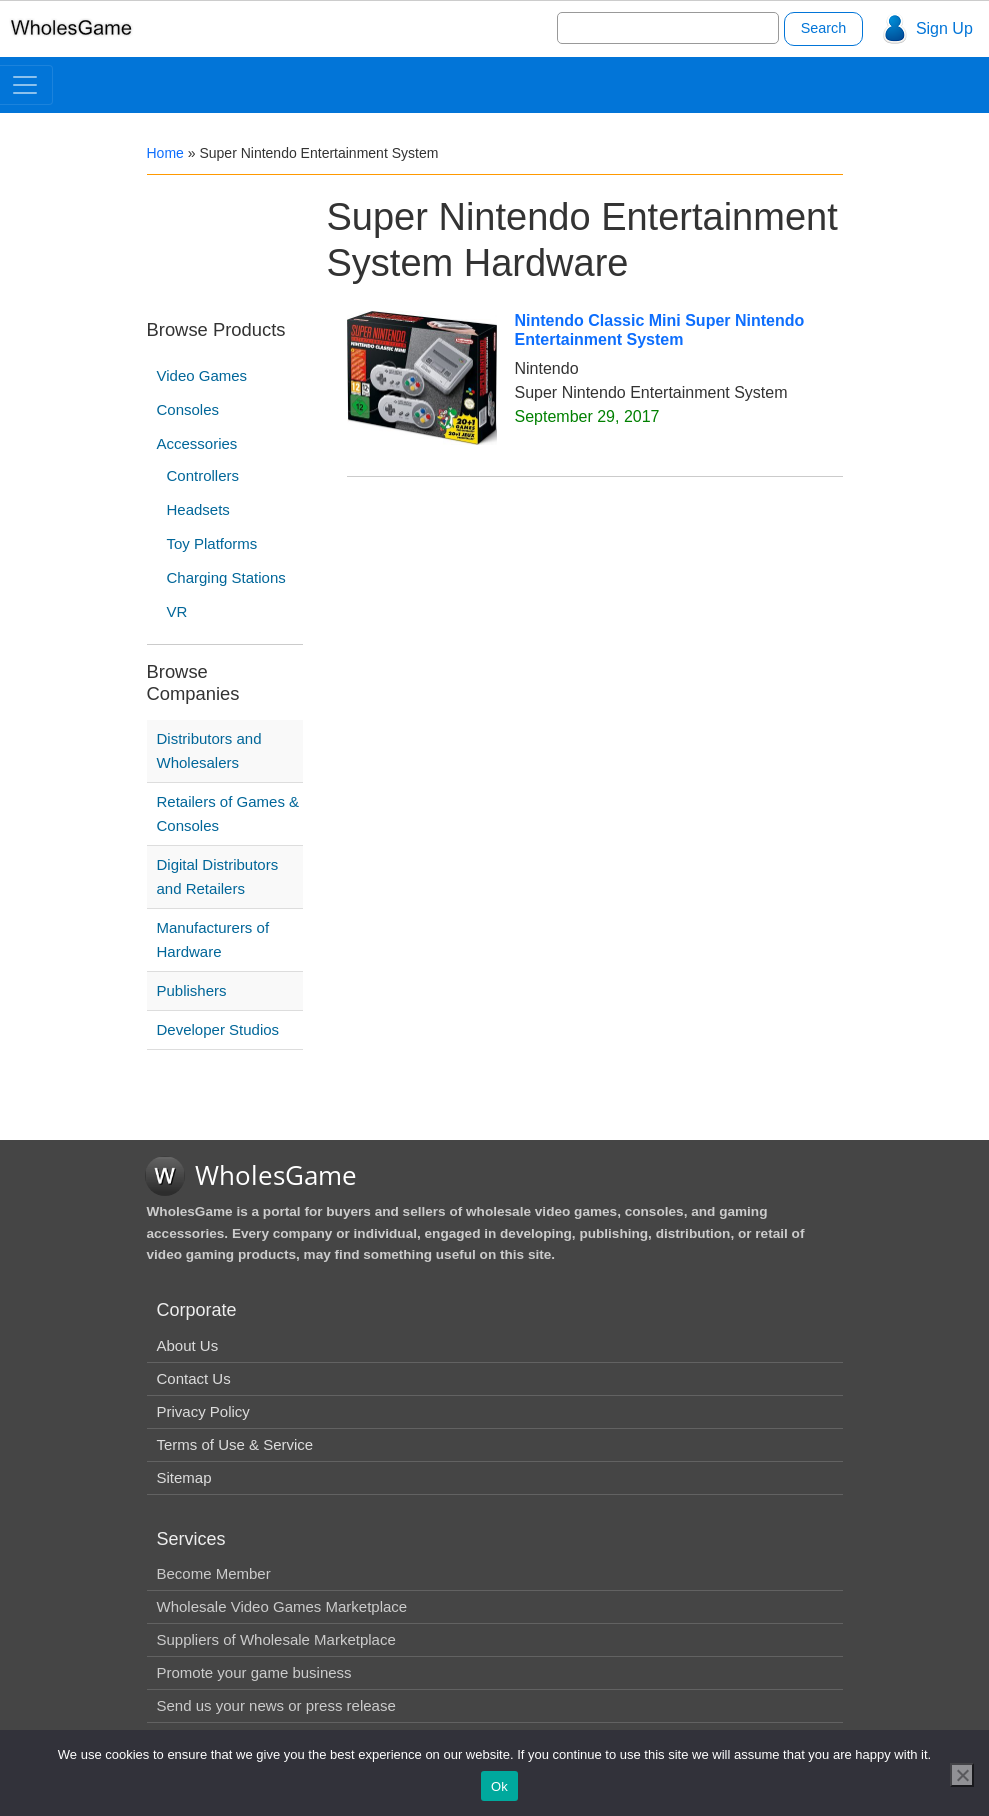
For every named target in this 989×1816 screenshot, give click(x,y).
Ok (499, 1786)
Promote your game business (254, 1672)
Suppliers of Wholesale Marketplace (276, 1639)
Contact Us (194, 1378)
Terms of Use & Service (235, 1444)
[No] (962, 1775)
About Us (188, 1345)
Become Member (214, 1573)
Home (165, 153)
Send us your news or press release (276, 1705)
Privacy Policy (203, 1411)
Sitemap (184, 1477)
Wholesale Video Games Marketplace (282, 1606)
